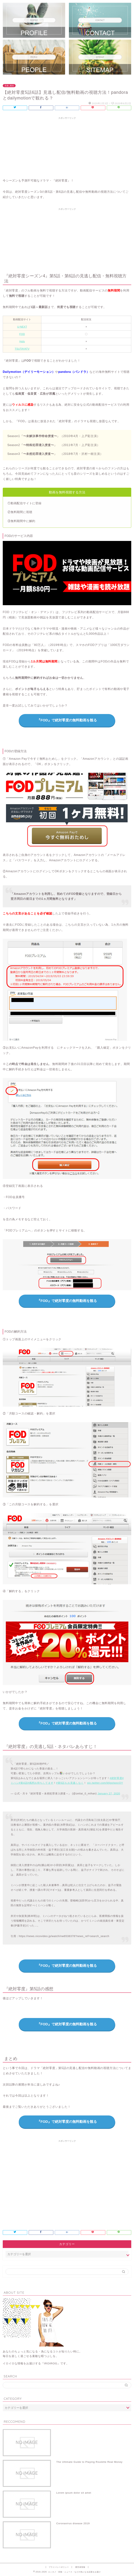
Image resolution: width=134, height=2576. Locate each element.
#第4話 (23, 1782)
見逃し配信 (9, 86)
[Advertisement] (67, 147)
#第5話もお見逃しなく (70, 1782)
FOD (22, 334)
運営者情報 (80, 2567)
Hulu (22, 341)
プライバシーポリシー (59, 2567)
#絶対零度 (116, 1778)
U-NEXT (22, 326)
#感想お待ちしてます (40, 1782)
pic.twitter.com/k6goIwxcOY (105, 1782)
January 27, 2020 (109, 1793)
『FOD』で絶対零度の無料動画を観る (67, 720)
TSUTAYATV (22, 348)
